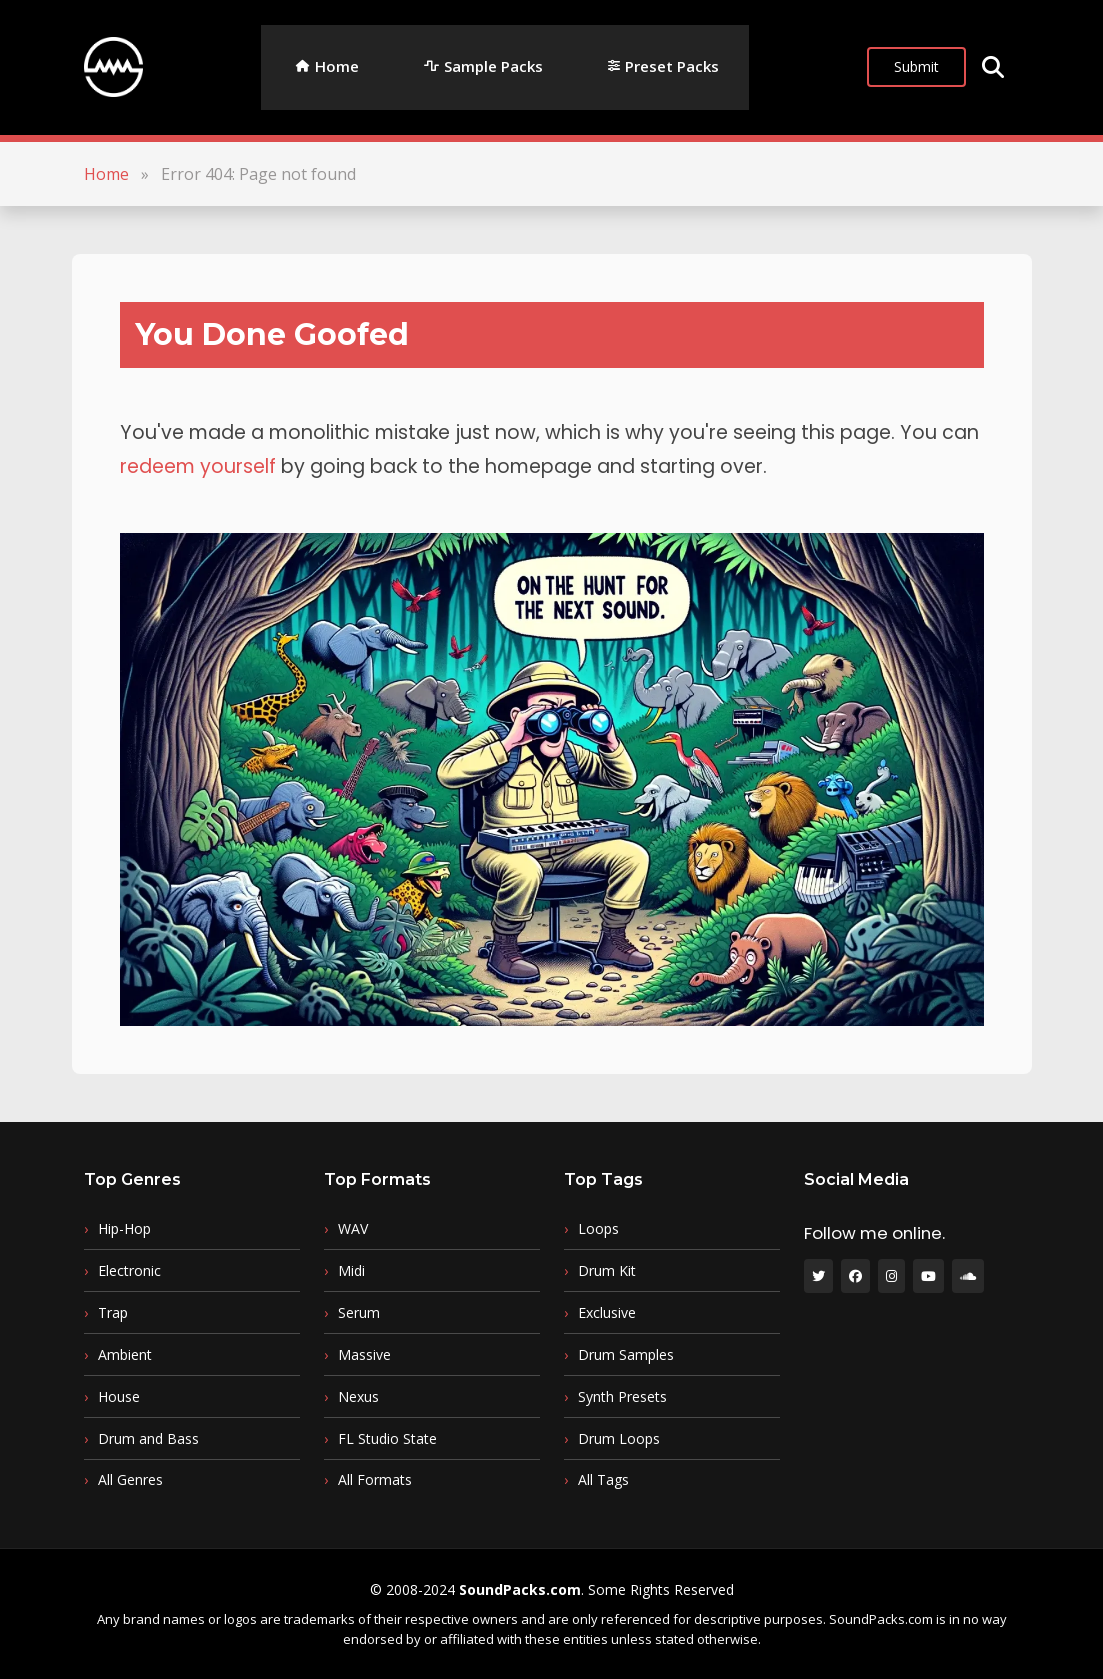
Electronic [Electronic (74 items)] (129, 1271)
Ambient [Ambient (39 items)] (125, 1355)
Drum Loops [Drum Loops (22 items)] (619, 1439)
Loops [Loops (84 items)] (598, 1229)
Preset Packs (672, 66)
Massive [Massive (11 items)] (364, 1355)
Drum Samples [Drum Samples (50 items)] (626, 1355)
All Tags (603, 1479)
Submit (916, 66)
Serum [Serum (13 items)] (359, 1313)
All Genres (130, 1479)
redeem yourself (198, 466)
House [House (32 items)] (119, 1397)
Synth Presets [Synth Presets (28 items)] (622, 1397)
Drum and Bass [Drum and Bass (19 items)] (148, 1439)
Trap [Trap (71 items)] (113, 1313)
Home (337, 66)
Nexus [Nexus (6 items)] (358, 1397)
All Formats (375, 1479)
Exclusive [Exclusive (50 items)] (607, 1313)
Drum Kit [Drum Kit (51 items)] (607, 1271)
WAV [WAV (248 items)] (353, 1229)
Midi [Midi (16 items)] (351, 1271)
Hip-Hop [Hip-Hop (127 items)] (124, 1229)
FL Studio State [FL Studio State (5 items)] (387, 1439)
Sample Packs (493, 66)
